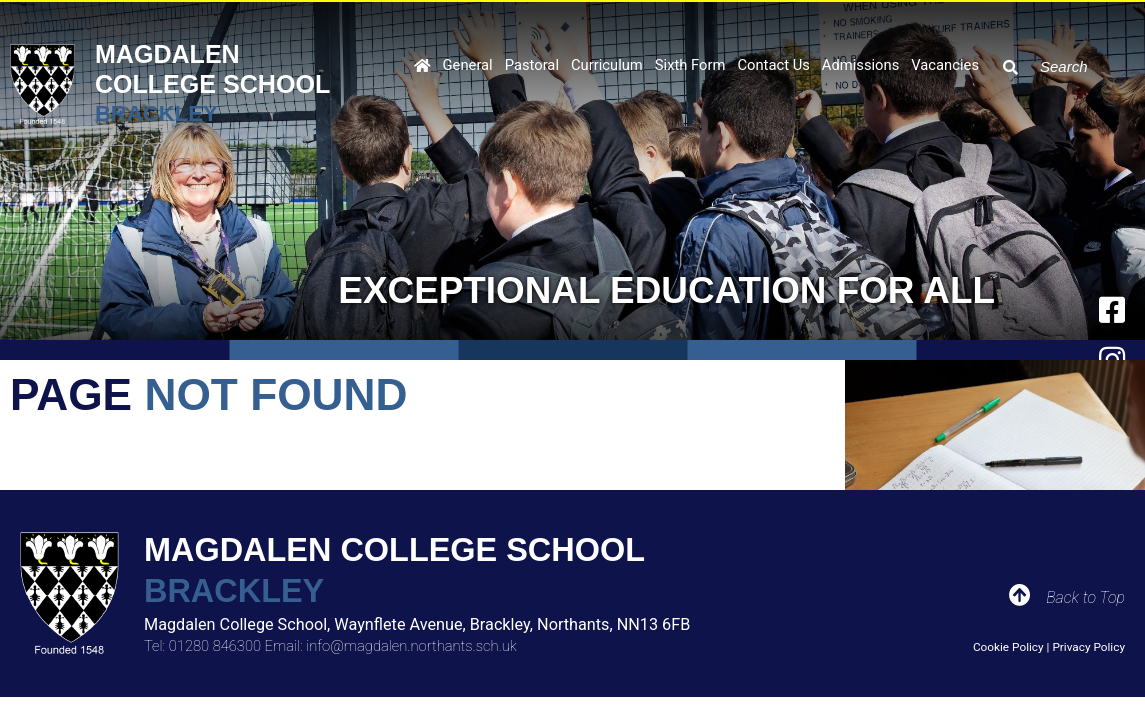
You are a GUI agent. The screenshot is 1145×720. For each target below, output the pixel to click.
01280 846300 (215, 646)
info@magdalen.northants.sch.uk (411, 646)
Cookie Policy (1008, 647)
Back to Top (1085, 597)
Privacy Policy (1088, 647)
